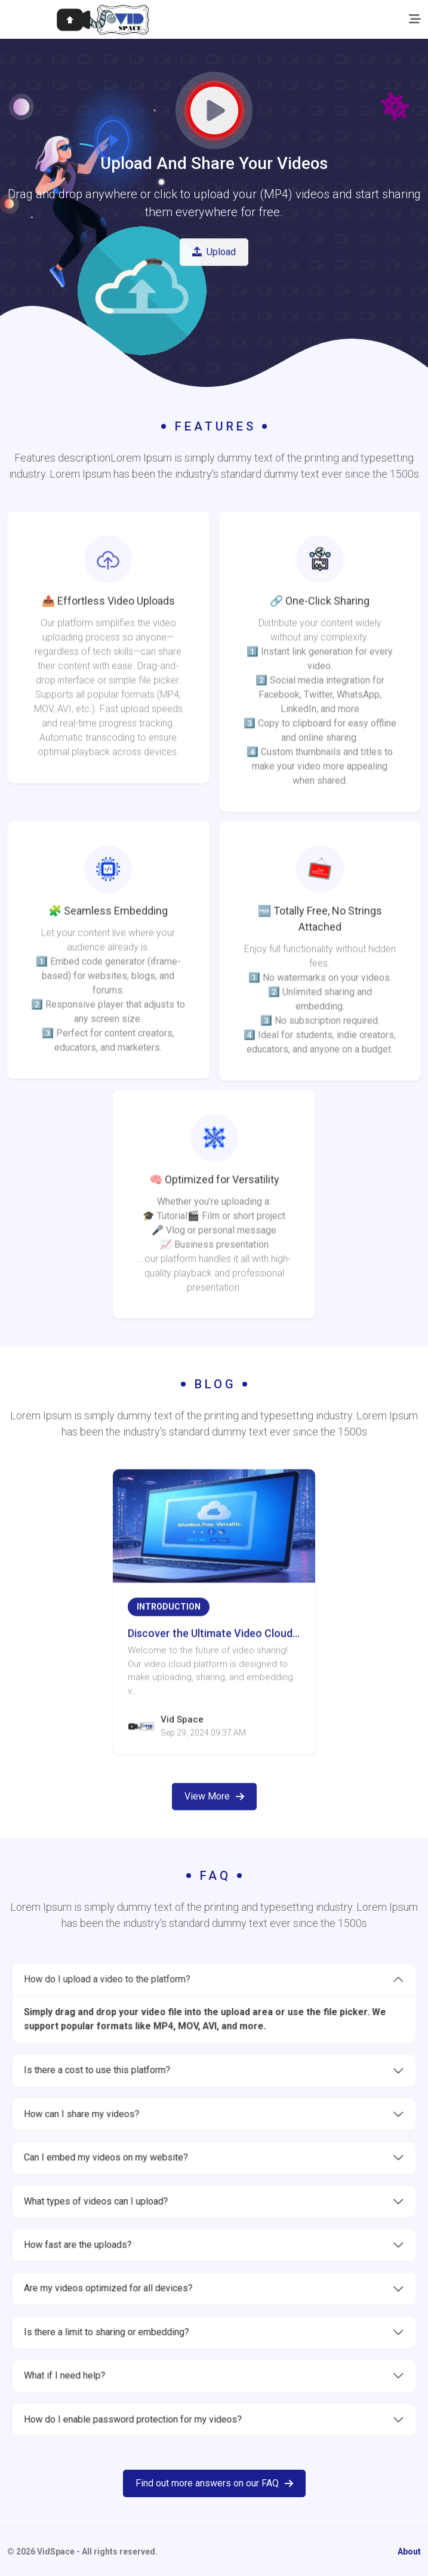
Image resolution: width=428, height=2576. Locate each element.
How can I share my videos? (115, 2136)
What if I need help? (102, 2331)
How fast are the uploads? (112, 2233)
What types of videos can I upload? (126, 2201)
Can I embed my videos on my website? (133, 2168)
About (409, 2551)
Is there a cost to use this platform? (126, 2103)
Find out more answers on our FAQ (214, 2483)
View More (214, 1833)
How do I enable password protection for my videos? (153, 2363)
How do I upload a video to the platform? (134, 2035)
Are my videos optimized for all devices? (135, 2266)
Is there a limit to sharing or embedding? (134, 2298)
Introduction (169, 1644)
